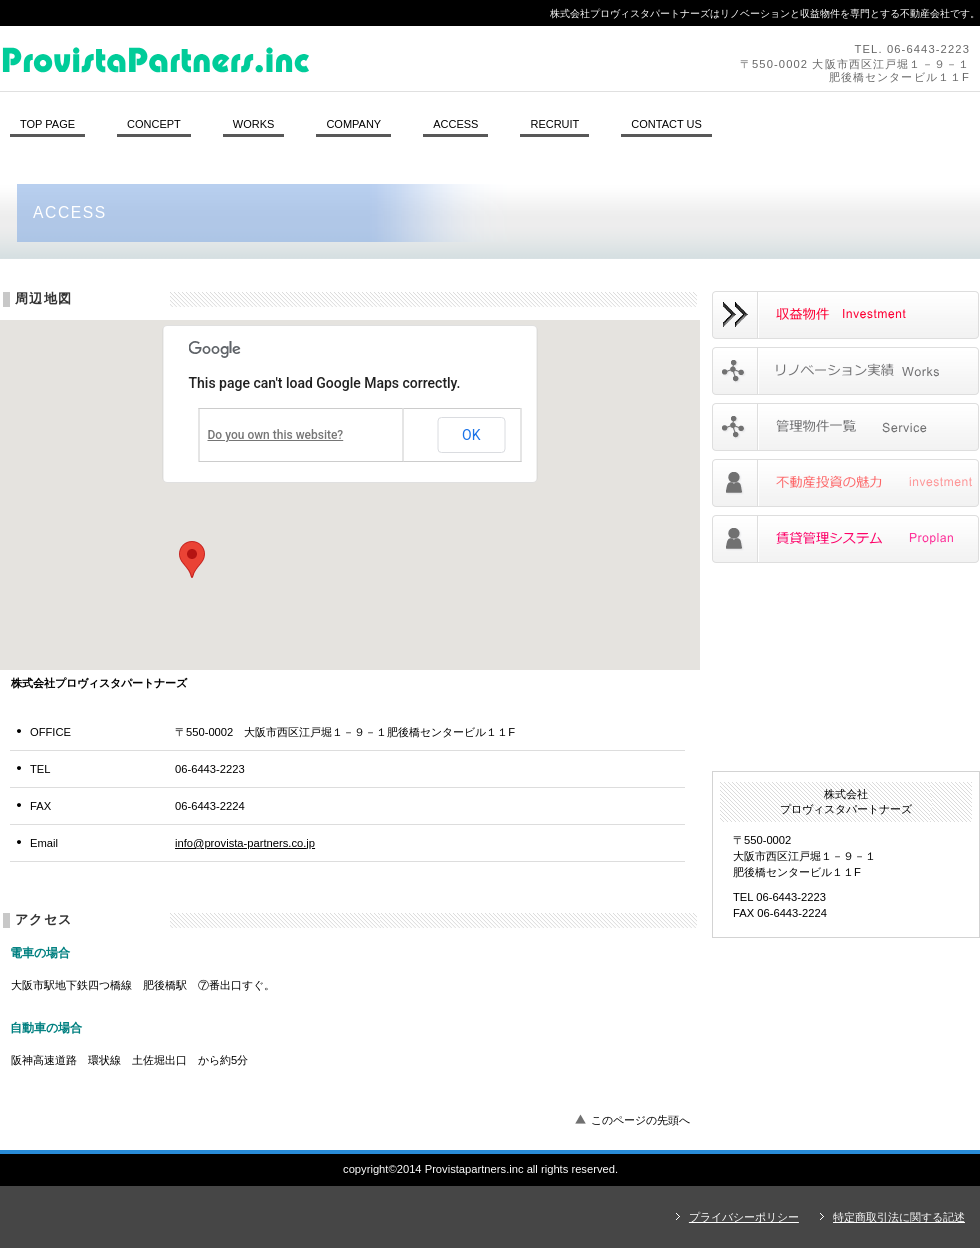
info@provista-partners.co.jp (245, 843)
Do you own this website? (276, 435)
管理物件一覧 (845, 427)
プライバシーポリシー (744, 1217)
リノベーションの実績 (845, 371)
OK (471, 435)
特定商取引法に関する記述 (899, 1217)
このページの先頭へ (640, 1120)
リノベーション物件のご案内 (845, 315)
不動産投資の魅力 (845, 483)
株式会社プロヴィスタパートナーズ (275, 58)
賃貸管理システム (845, 539)
